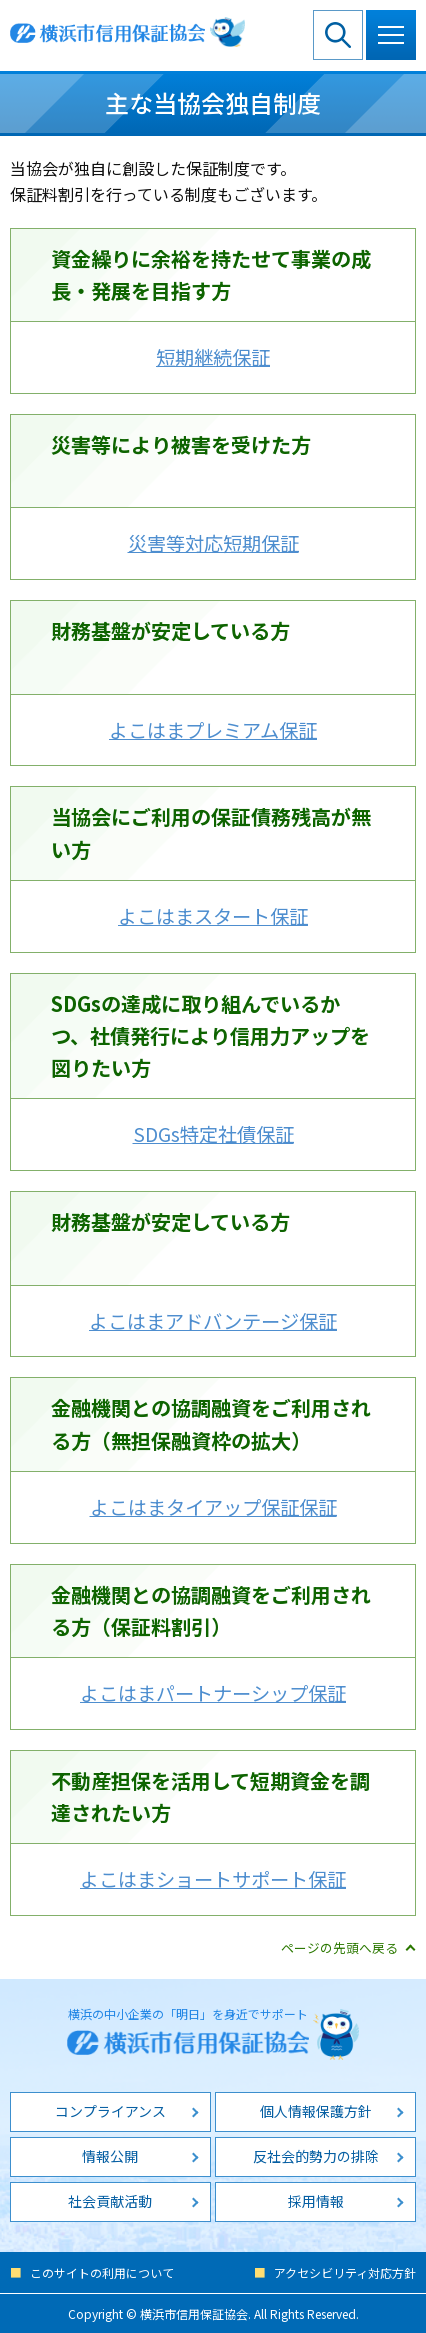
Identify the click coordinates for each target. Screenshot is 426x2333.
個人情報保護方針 (316, 2111)
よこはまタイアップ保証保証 (213, 1507)
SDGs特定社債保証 (213, 1134)
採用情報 (316, 2201)
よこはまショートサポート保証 (213, 1879)
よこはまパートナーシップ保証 (213, 1693)
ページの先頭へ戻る (339, 1947)
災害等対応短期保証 (213, 543)
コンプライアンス (110, 2111)
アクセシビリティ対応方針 (345, 2272)
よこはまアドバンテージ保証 (213, 1321)
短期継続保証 (213, 357)
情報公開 (110, 2156)
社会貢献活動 (110, 2201)
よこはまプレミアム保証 (213, 730)
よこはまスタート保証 (213, 916)
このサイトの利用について (102, 2272)
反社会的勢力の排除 (316, 2156)
